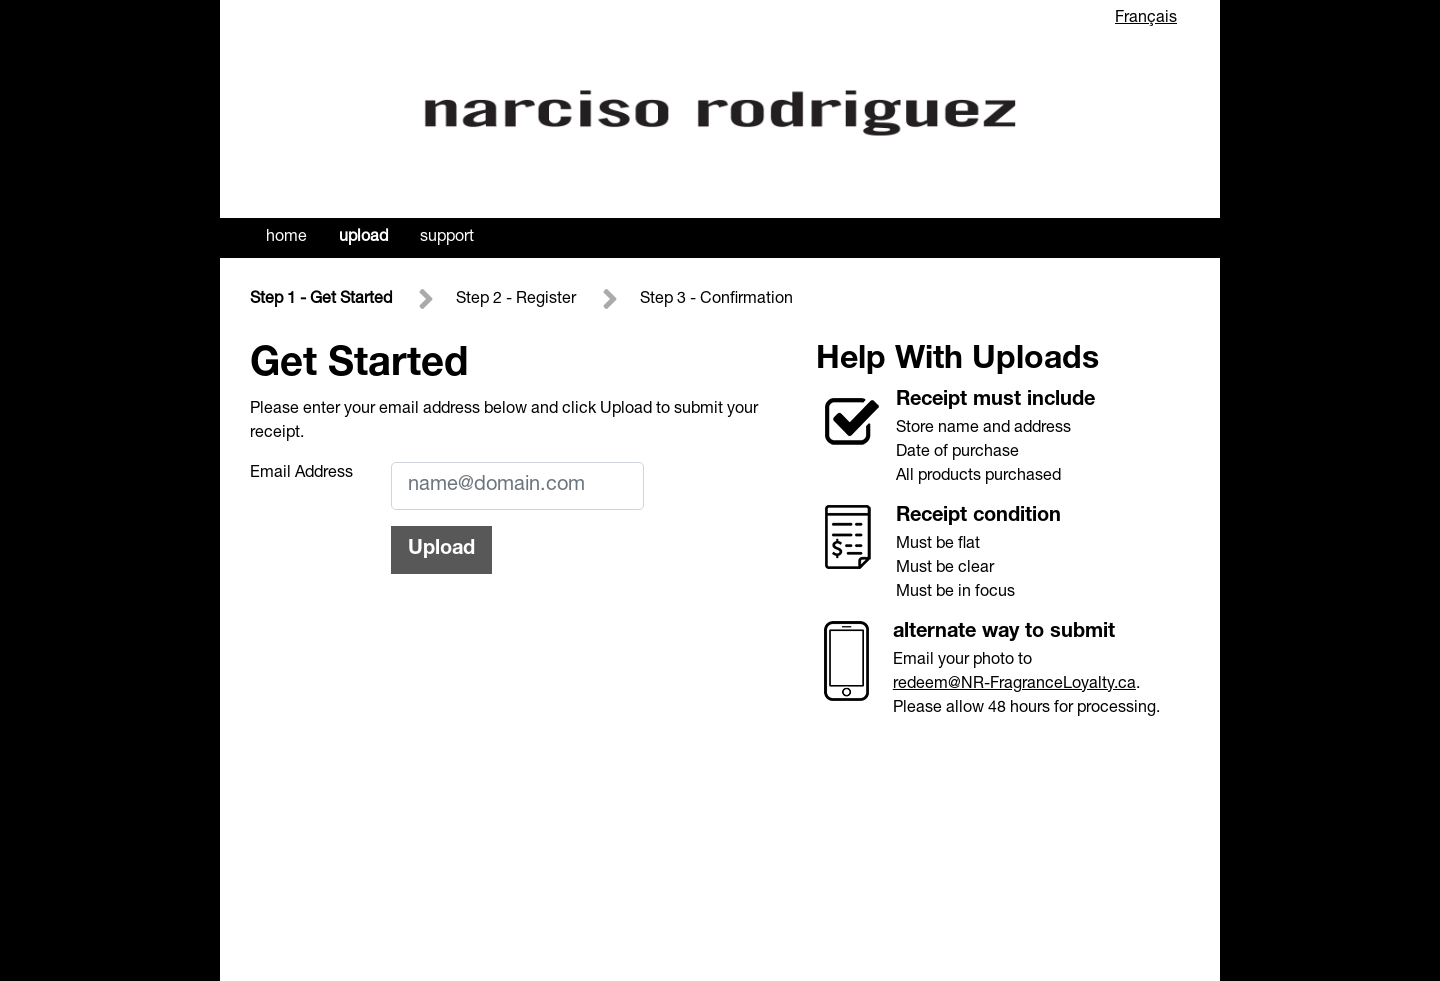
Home (286, 238)
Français (1146, 19)
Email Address (301, 474)
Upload (363, 238)
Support (447, 238)
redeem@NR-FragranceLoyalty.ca (1014, 685)
